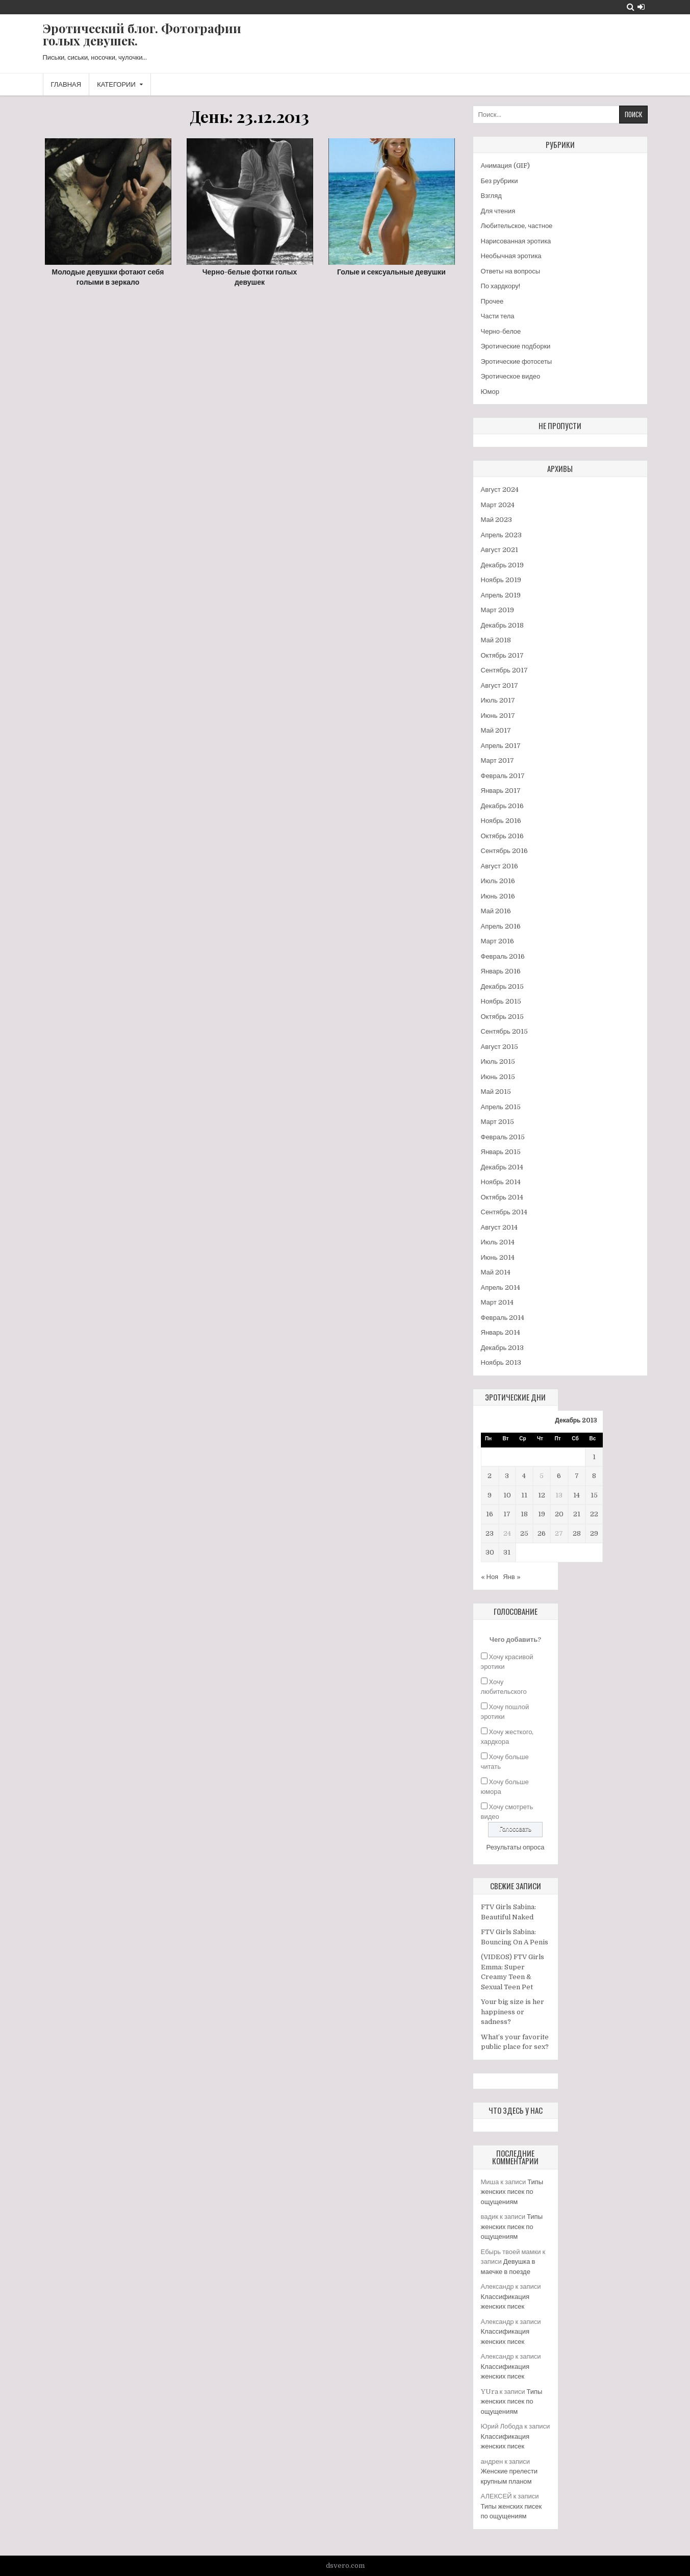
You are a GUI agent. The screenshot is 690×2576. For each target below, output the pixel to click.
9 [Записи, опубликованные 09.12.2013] (490, 1495)
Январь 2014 (501, 1332)
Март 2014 (497, 1302)
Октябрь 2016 (502, 836)
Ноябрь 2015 (501, 1001)
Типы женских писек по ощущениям (512, 2192)
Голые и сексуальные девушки (391, 272)
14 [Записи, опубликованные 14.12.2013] (576, 1495)
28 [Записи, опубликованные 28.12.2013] (577, 1533)
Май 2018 (496, 640)
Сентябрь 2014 (504, 1212)
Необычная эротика (511, 256)
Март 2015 (497, 1122)
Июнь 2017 (498, 715)
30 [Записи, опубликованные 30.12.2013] (489, 1552)
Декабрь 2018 (502, 625)
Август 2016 (499, 866)
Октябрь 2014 (502, 1197)
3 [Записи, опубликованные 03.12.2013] (507, 1476)
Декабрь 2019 (502, 565)
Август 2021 (499, 550)
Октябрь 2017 (502, 655)
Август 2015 (499, 1047)
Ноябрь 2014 (501, 1182)
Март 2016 (497, 941)
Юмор (490, 391)
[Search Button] (630, 7)
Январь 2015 (501, 1152)
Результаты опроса (516, 1847)
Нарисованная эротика (516, 241)
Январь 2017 (501, 790)
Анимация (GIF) (505, 165)
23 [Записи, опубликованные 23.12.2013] (489, 1533)
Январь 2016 (501, 971)
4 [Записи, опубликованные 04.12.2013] (524, 1476)
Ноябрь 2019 (501, 580)
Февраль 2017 (503, 776)
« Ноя (490, 1577)
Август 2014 (499, 1227)
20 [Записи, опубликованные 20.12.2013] (559, 1514)
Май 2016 (496, 911)
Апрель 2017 (501, 745)
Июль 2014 (498, 1242)
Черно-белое (501, 331)
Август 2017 (499, 685)
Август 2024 (500, 489)
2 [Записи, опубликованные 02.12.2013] (490, 1476)
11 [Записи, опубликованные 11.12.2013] (524, 1495)
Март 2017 (497, 760)
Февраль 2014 (503, 1317)
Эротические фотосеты (516, 361)
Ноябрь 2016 (501, 820)
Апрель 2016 (501, 926)
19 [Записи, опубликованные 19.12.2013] (541, 1514)
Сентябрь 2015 (504, 1031)
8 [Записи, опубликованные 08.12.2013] (594, 1476)
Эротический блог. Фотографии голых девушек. (142, 34)
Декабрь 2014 (502, 1167)
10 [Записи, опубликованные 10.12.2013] (507, 1495)
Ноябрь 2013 (501, 1362)
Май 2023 (496, 519)
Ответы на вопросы (511, 271)
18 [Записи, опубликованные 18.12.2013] (524, 1514)
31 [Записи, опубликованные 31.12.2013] (506, 1552)
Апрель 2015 (501, 1107)
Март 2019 (497, 610)
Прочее (492, 301)
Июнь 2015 (498, 1077)
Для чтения (498, 211)
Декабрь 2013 (502, 1348)
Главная (66, 84)
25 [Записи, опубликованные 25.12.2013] (524, 1533)
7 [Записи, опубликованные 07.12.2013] (577, 1476)
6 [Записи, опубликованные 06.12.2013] (559, 1476)
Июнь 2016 (498, 896)
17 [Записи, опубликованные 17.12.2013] (506, 1514)
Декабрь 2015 (502, 986)
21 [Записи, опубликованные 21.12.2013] (576, 1514)
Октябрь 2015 (502, 1016)
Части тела (498, 316)
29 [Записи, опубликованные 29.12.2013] (594, 1533)
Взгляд (491, 195)
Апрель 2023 (501, 535)
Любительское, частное (517, 226)
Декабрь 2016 (502, 806)
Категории (116, 84)
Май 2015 (496, 1091)
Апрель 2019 (501, 595)
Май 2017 (496, 730)
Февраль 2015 (503, 1137)
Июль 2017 (498, 700)
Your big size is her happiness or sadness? (512, 2011)
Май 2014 (495, 1272)
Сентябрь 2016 (504, 851)
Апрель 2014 (500, 1287)
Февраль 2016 (503, 956)
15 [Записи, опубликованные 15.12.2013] (594, 1495)
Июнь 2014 (498, 1257)
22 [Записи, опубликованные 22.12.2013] (594, 1514)
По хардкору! (500, 286)
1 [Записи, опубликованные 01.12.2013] (594, 1457)
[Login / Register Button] (641, 7)
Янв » (511, 1577)
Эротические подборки (516, 346)
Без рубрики (499, 181)
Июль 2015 (498, 1061)
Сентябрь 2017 (504, 670)
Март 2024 (498, 505)
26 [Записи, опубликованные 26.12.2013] (542, 1533)
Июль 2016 (498, 881)
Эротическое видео (511, 376)
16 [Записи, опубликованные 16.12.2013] (489, 1514)
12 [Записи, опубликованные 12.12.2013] (541, 1495)
